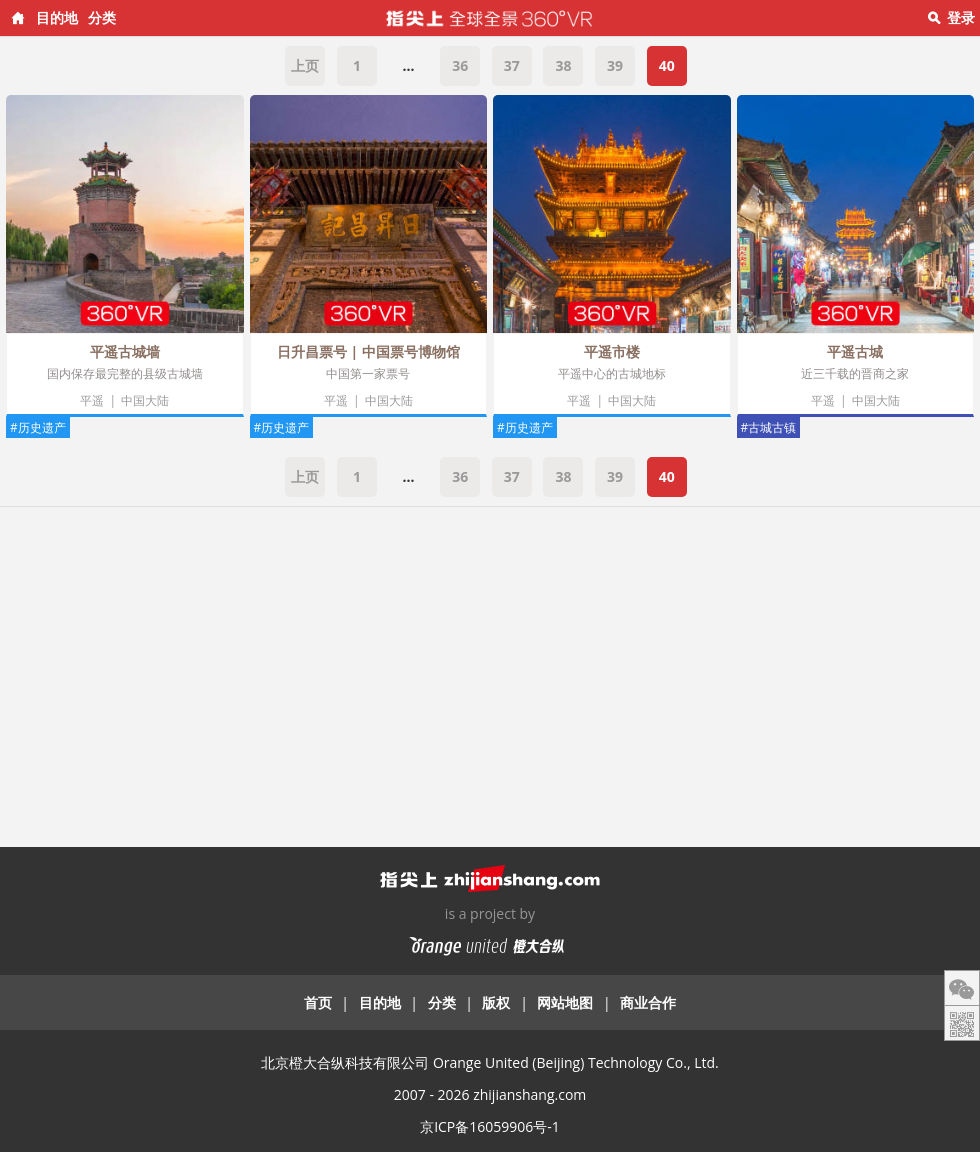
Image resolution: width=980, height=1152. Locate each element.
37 (512, 65)
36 (460, 65)
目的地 (57, 17)
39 (615, 65)
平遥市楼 (612, 351)
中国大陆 (145, 400)
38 (563, 65)
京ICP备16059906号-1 (490, 1126)
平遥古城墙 (125, 351)
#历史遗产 (38, 427)
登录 (961, 17)
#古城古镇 (769, 427)
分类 (102, 17)
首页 (318, 1002)
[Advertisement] (490, 667)
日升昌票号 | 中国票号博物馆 (368, 351)
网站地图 (565, 1002)
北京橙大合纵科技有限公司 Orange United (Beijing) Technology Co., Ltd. (489, 1062)
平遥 (92, 400)
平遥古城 (855, 351)
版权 (496, 1002)
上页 (305, 65)
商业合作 (648, 1002)
